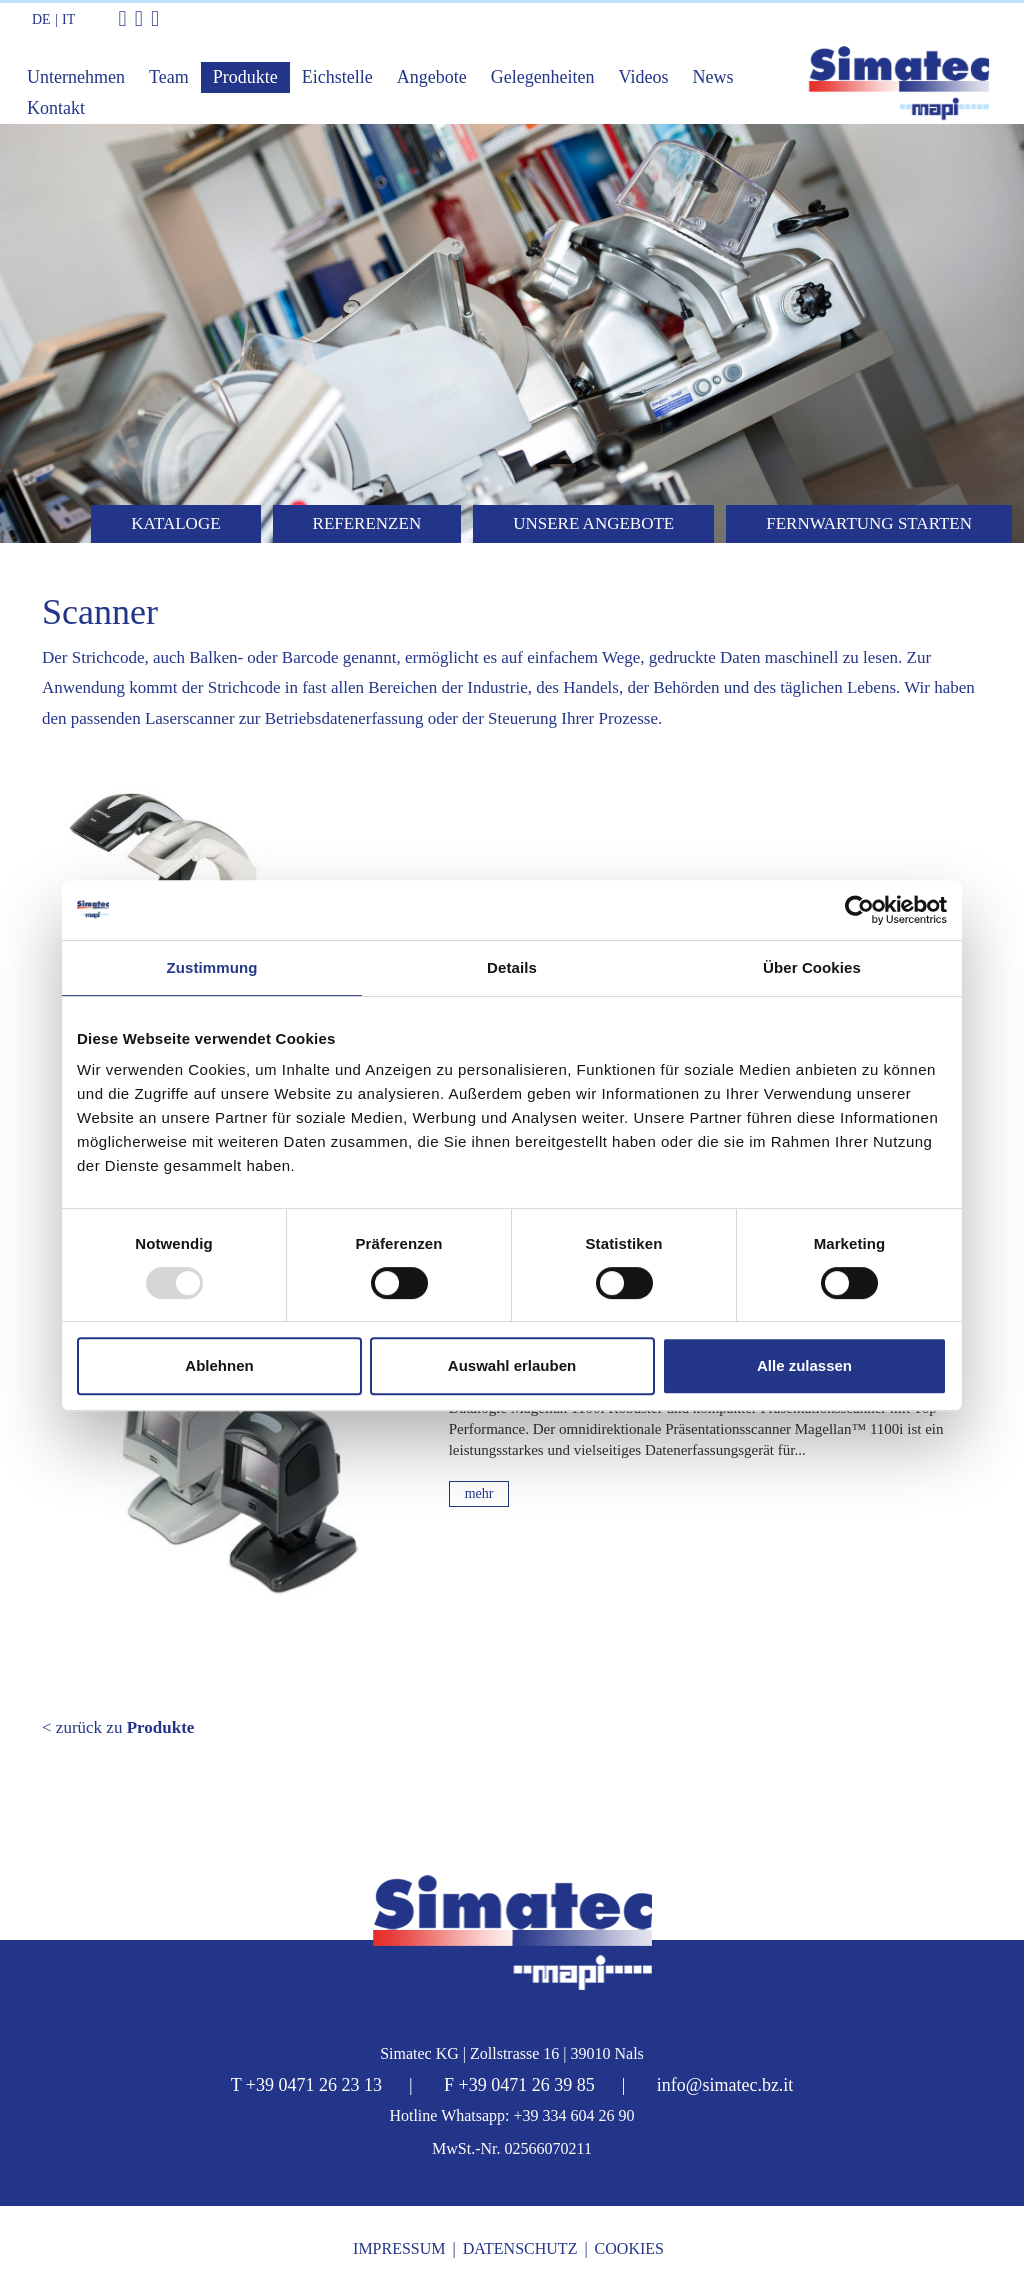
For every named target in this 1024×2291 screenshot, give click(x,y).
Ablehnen (219, 1365)
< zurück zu (118, 1727)
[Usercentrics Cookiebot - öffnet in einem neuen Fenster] (859, 910)
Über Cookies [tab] (812, 967)
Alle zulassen (804, 1365)
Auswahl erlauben (512, 1365)
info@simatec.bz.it (725, 2085)
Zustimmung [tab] (212, 967)
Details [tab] (512, 967)
